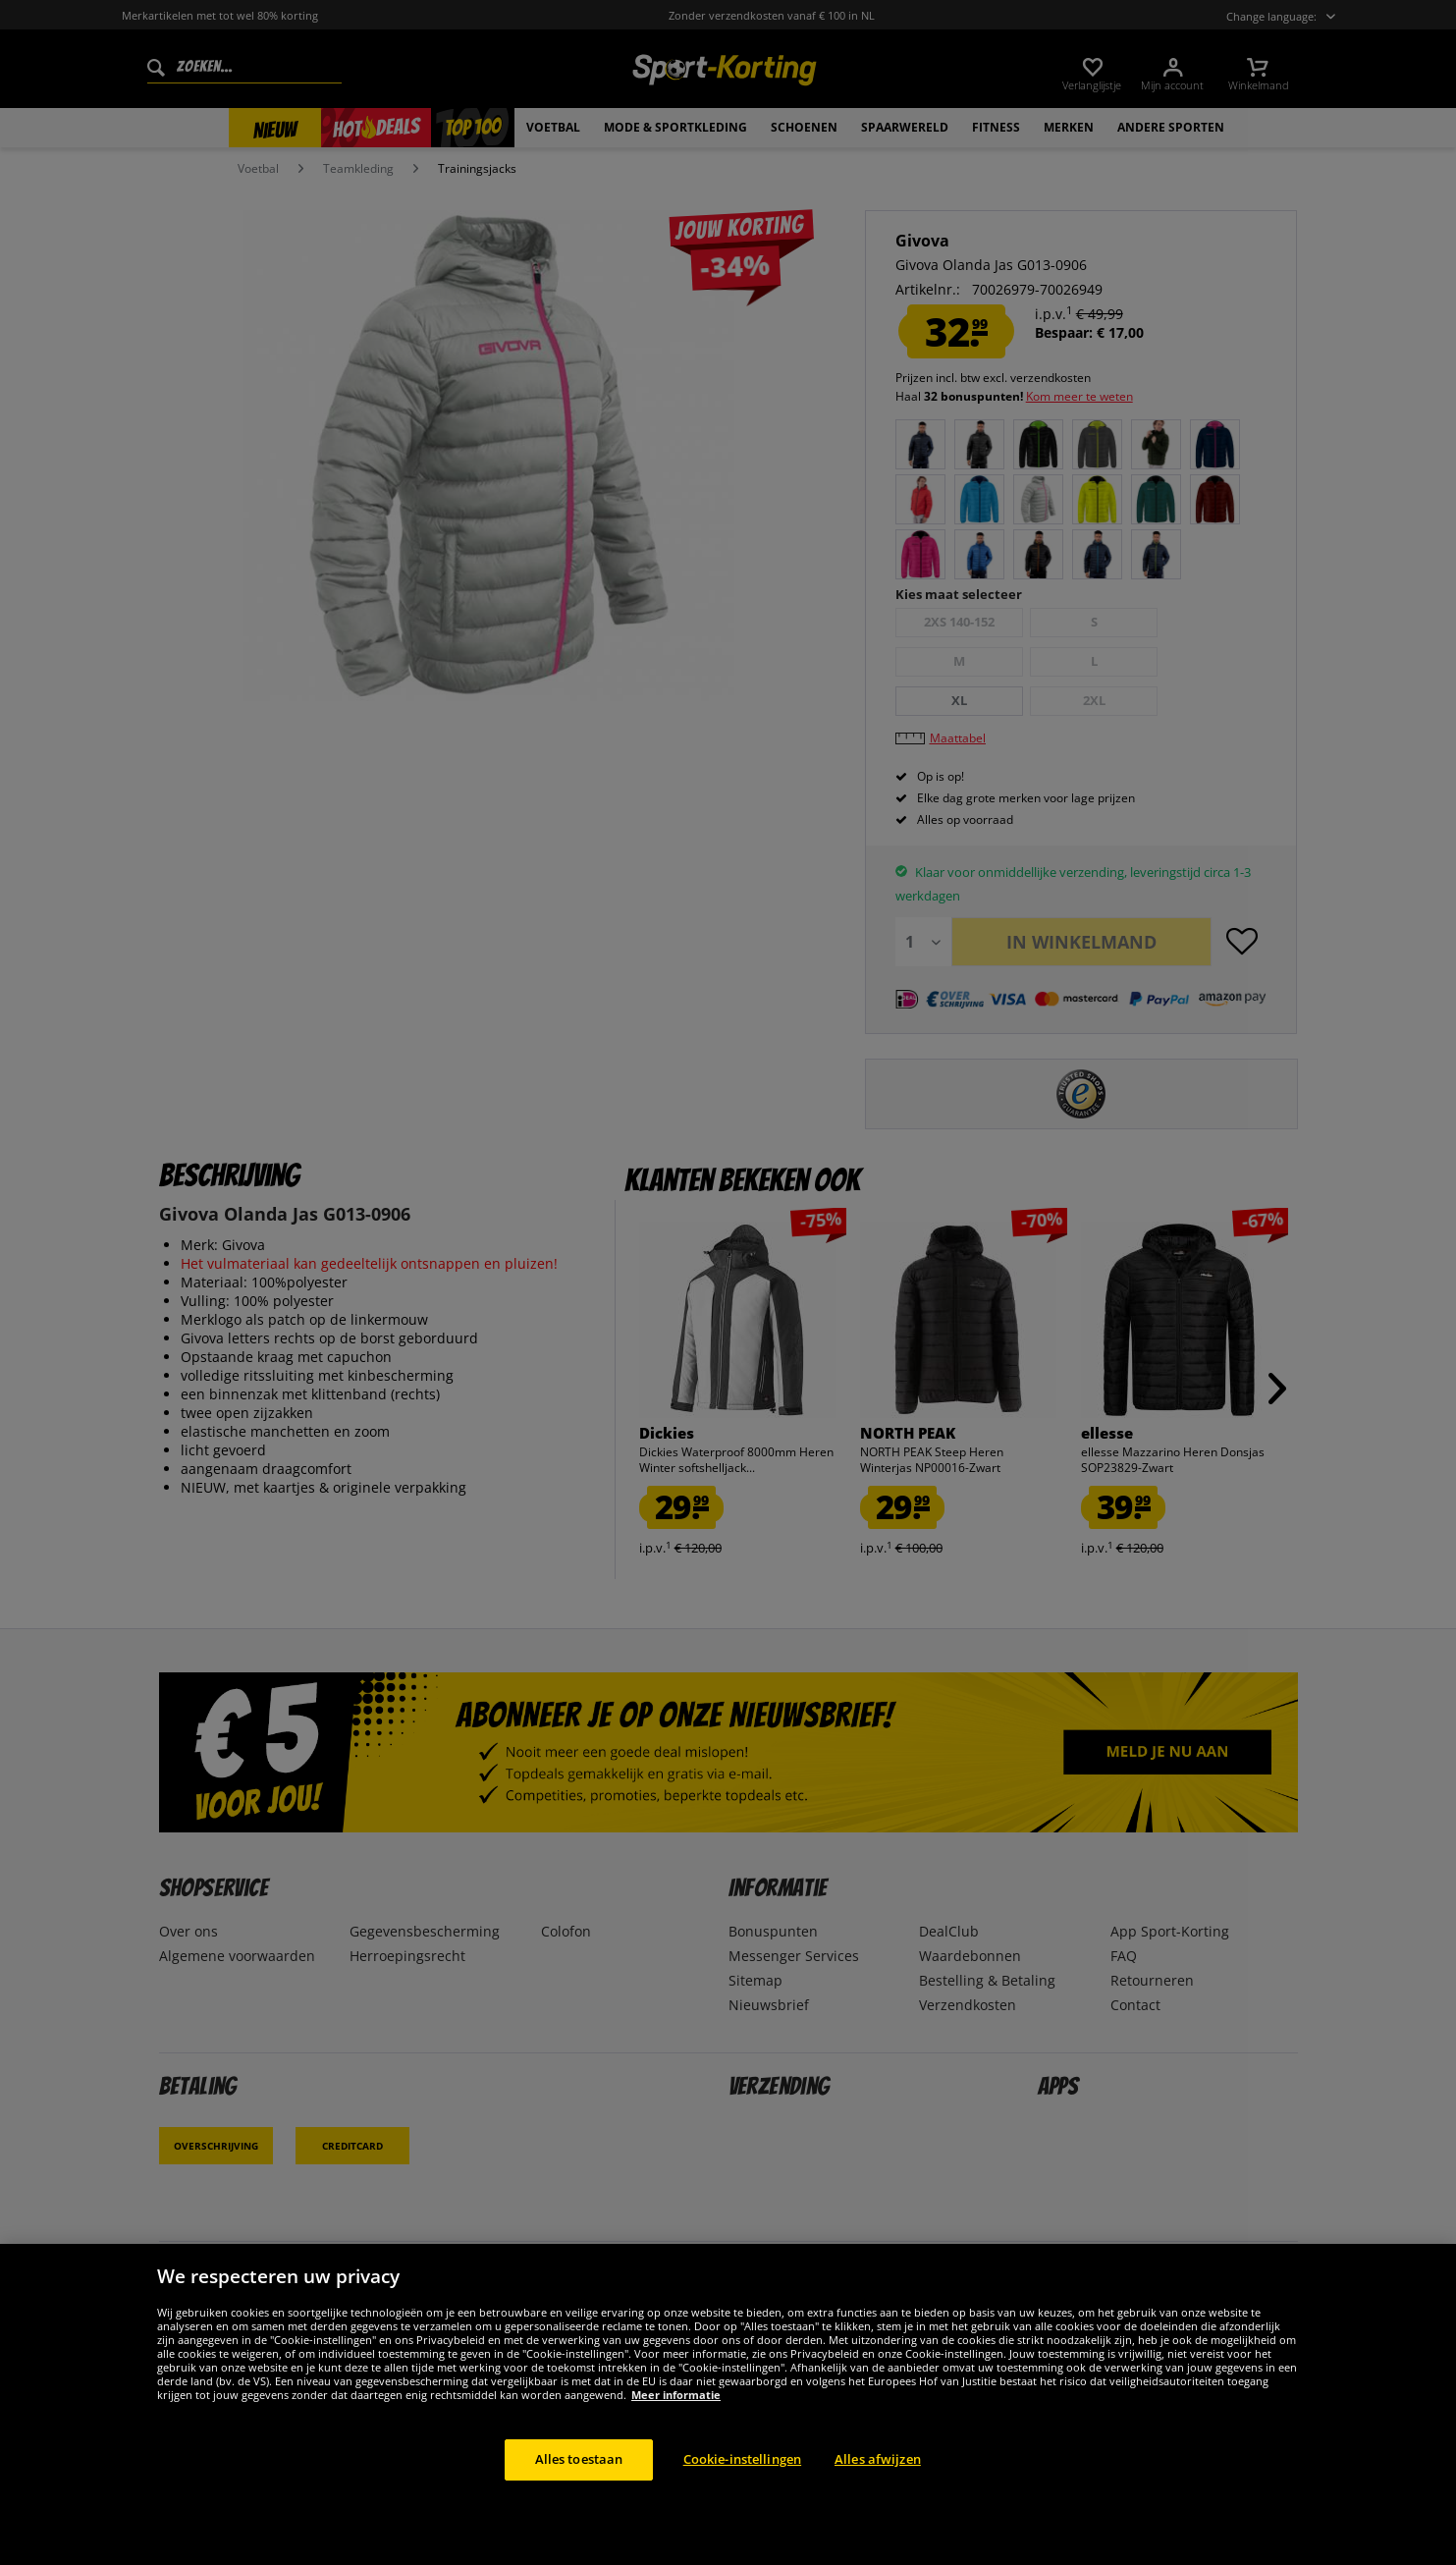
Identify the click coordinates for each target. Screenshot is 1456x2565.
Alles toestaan (579, 2459)
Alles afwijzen (878, 2459)
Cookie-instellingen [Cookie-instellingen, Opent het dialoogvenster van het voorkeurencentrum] (742, 2459)
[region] (728, 2404)
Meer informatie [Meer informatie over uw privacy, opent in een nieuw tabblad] (676, 2394)
